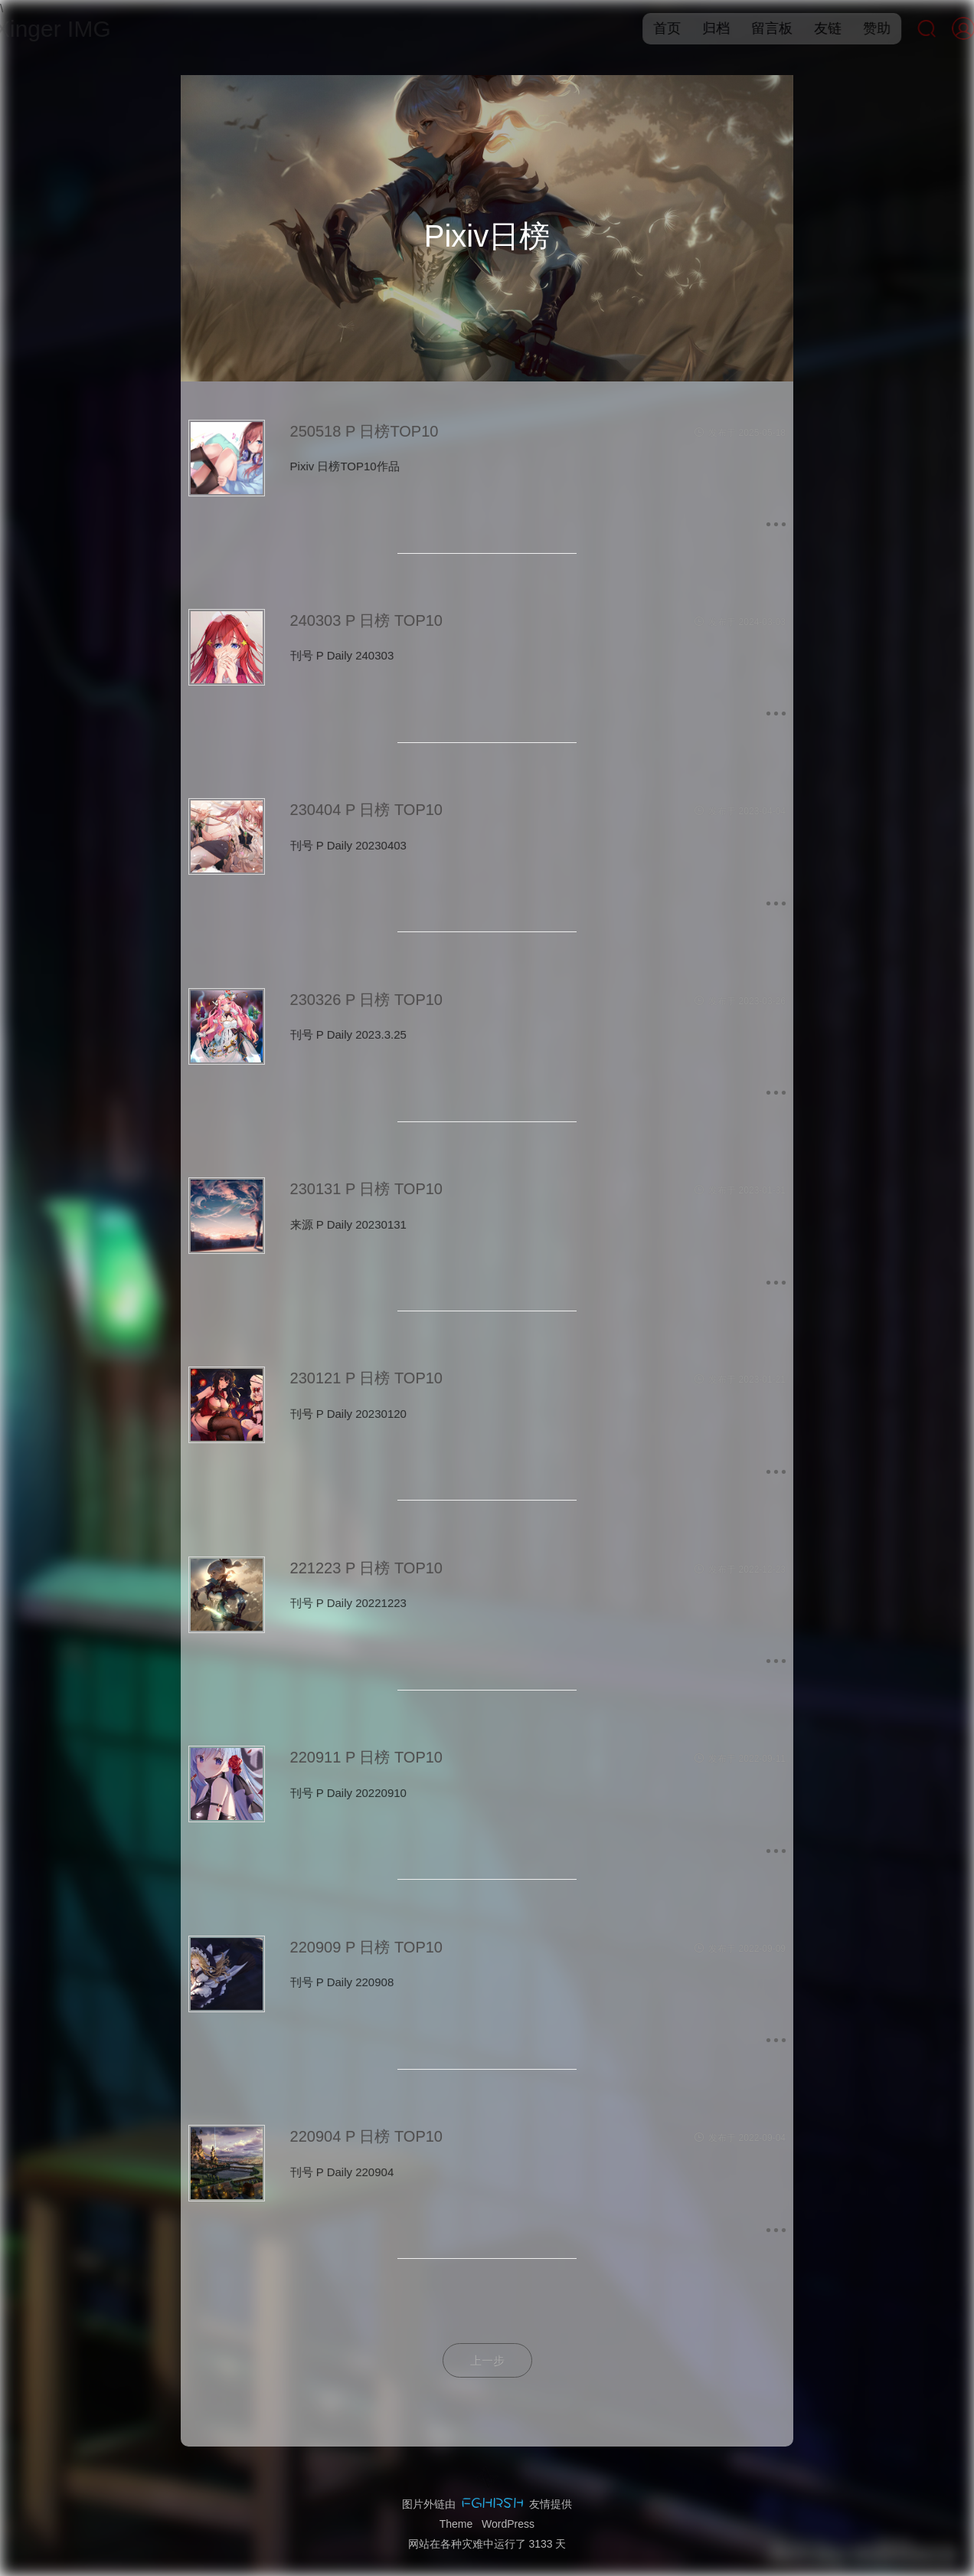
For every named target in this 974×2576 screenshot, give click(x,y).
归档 (700, 28)
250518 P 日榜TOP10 (364, 431)
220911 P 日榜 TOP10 (366, 1757)
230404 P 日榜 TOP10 (366, 809)
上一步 (487, 2360)
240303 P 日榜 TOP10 (366, 620)
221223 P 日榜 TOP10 (366, 1568)
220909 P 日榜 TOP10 (366, 1947)
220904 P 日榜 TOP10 (366, 2136)
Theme (456, 2524)
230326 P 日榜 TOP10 (366, 999)
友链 (811, 28)
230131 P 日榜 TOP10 (366, 1188)
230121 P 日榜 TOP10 (366, 1378)
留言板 (755, 28)
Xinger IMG (69, 28)
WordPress (508, 2524)
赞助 (860, 28)
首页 (651, 28)
